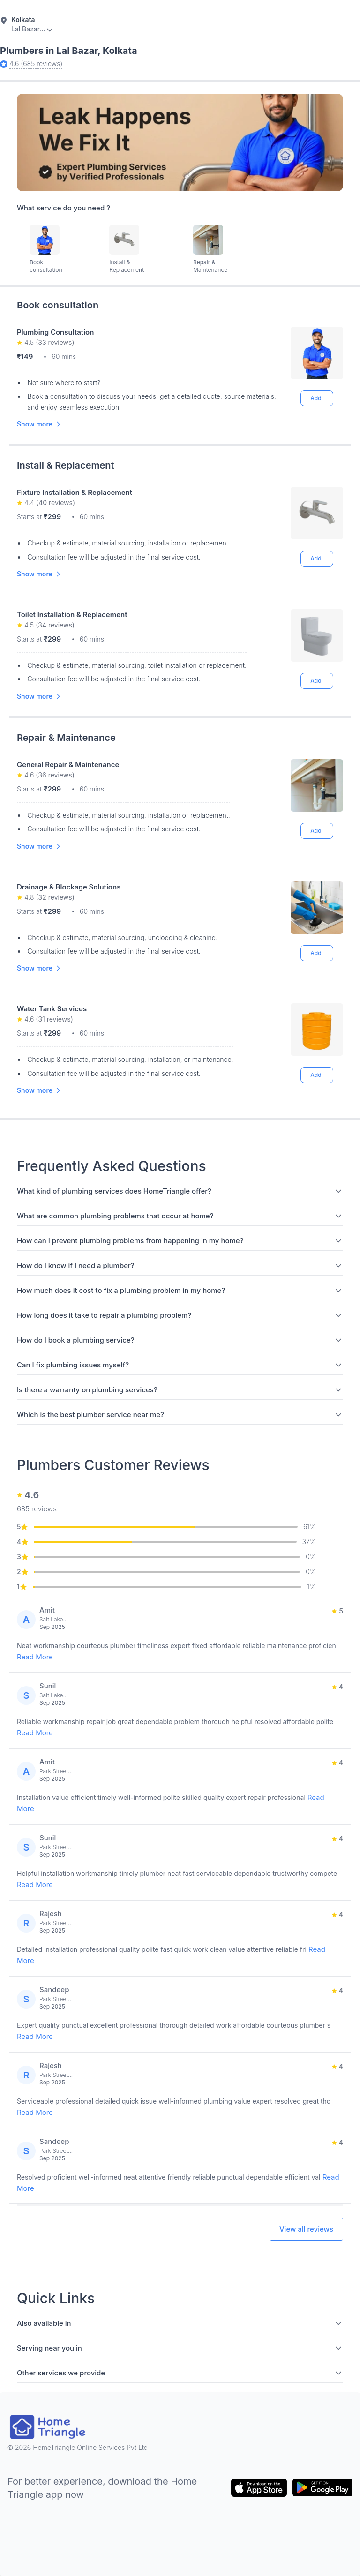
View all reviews (306, 2229)
